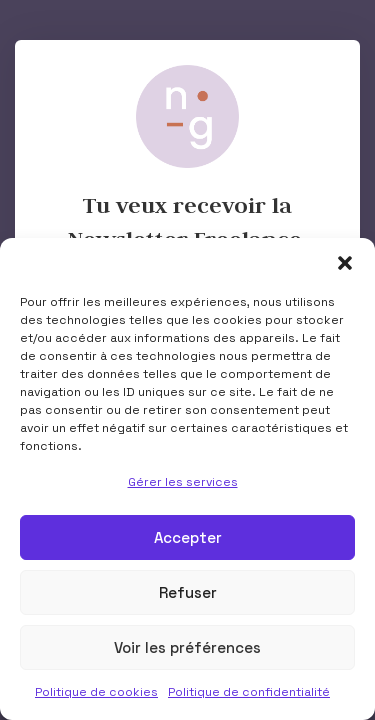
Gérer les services (183, 482)
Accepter (188, 537)
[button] (345, 263)
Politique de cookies (96, 692)
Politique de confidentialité (249, 692)
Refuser (188, 592)
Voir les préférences (187, 647)
